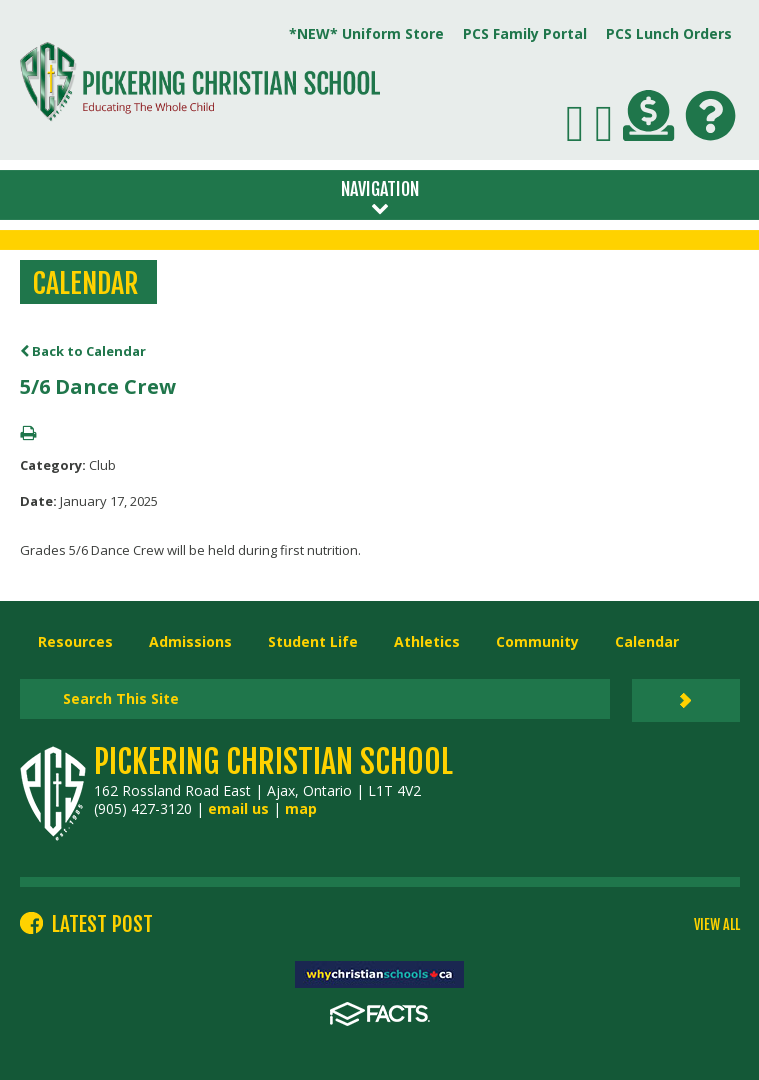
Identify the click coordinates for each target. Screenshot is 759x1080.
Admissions (190, 641)
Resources (75, 641)
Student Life (313, 641)
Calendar (647, 641)
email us (238, 808)
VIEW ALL (717, 925)
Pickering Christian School (273, 762)
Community (537, 641)
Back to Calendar (83, 351)
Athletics (427, 641)
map (301, 808)
